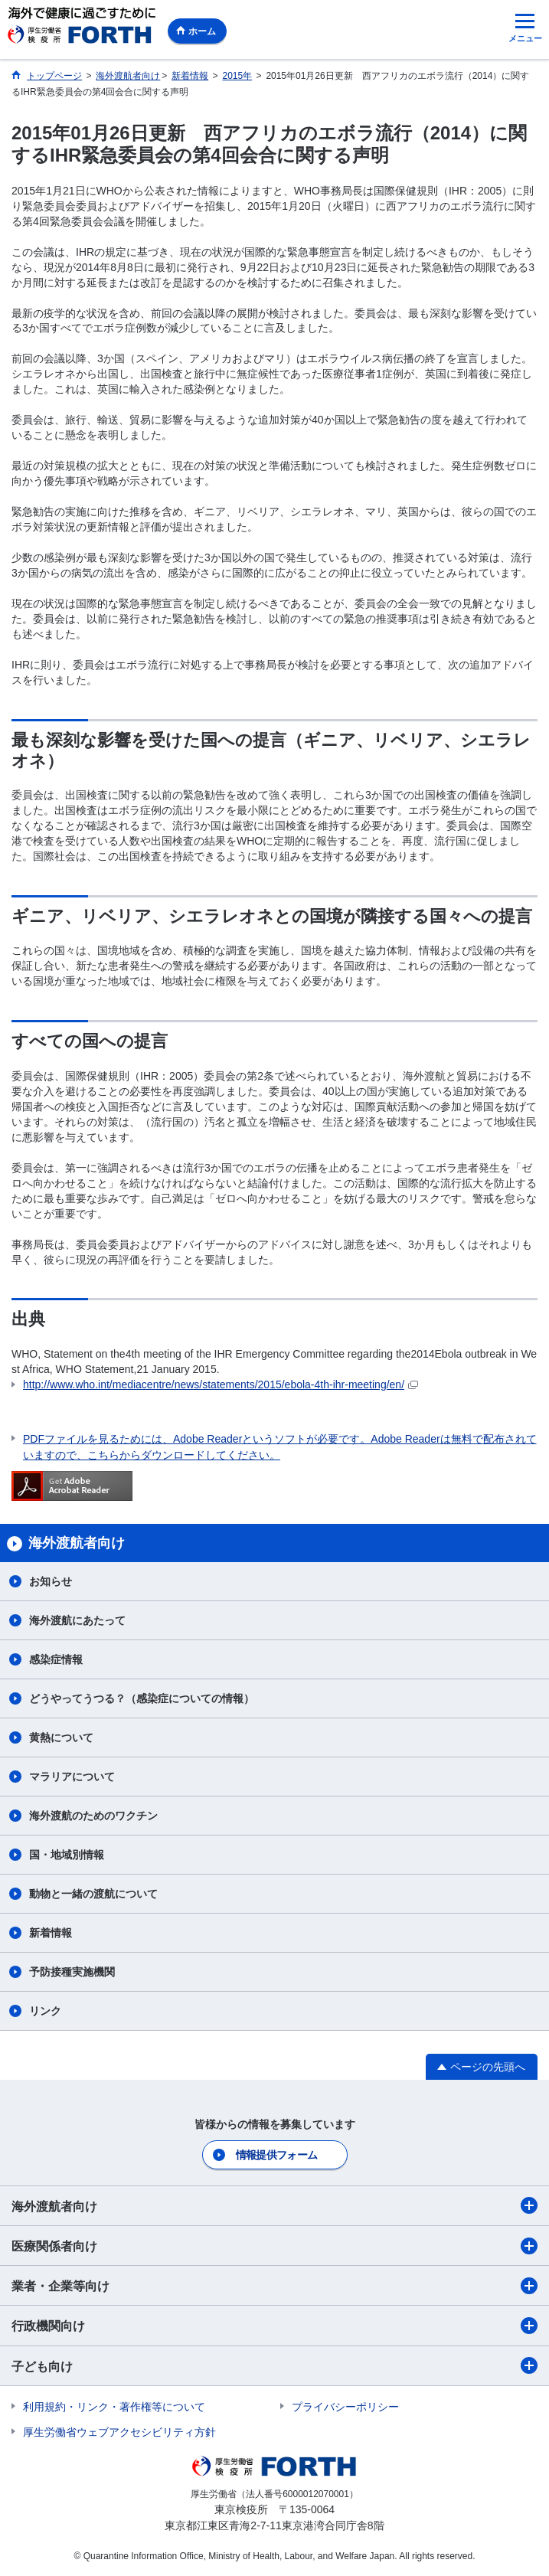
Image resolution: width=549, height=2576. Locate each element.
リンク (45, 2011)
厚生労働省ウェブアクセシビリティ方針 (119, 2432)
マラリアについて (72, 1776)
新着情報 (50, 1933)
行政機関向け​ (274, 2325)
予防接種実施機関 (72, 1972)
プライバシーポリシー (345, 2407)
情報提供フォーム (276, 2155)
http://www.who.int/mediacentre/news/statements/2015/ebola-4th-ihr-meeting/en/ (220, 1384)
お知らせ (50, 1581)
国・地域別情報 (66, 1855)
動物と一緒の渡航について (93, 1894)
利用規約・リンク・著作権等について (114, 2407)
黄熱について (61, 1737)
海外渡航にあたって (77, 1620)
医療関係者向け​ (274, 2246)
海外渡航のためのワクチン (93, 1815)
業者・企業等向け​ (274, 2285)
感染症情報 (56, 1659)
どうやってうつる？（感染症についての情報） (141, 1698)
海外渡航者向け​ (274, 2205)
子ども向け (274, 2365)
